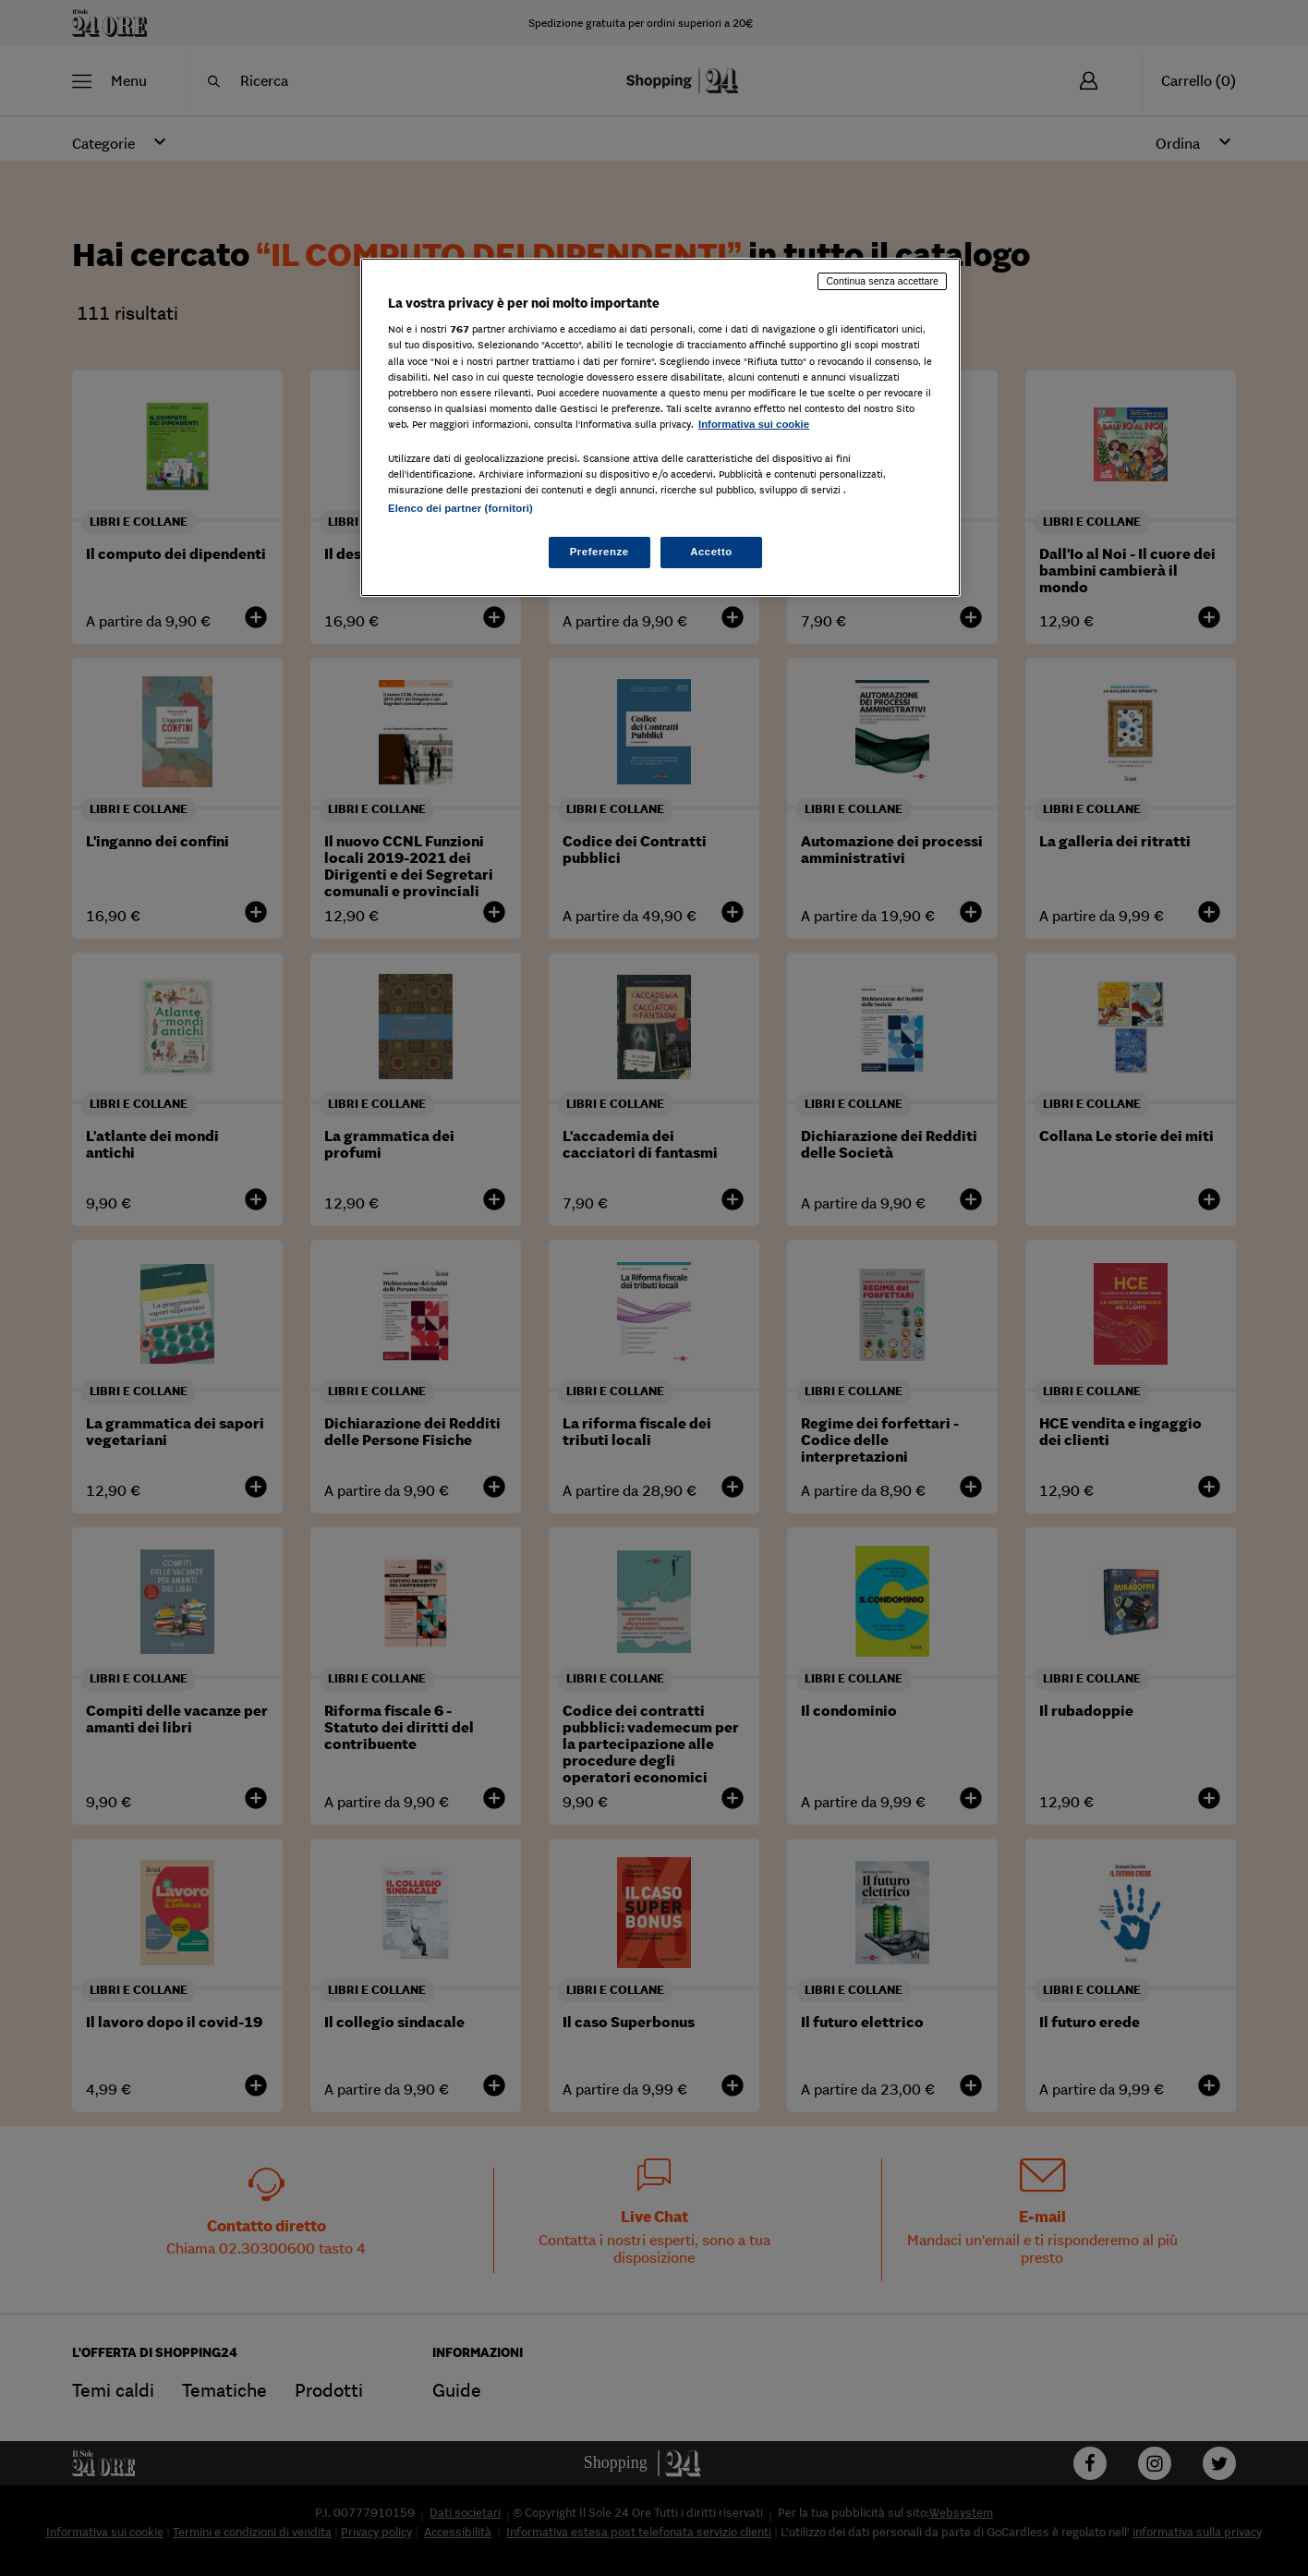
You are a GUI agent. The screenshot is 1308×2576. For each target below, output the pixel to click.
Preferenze (599, 551)
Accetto (711, 551)
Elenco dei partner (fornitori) (460, 508)
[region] (660, 427)
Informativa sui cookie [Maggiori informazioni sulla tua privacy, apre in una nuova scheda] (753, 424)
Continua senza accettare (882, 280)
